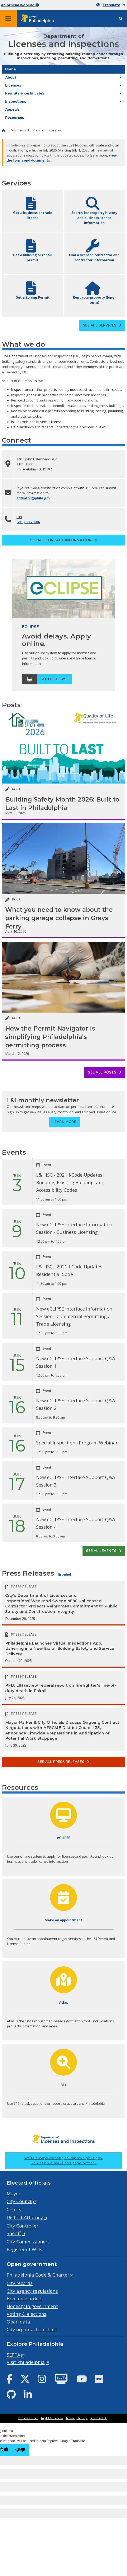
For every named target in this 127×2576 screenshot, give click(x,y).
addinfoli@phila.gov (33, 498)
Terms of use (28, 2418)
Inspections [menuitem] (15, 102)
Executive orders (25, 2298)
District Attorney (25, 2217)
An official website (20, 5)
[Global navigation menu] (8, 18)
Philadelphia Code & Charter (38, 2275)
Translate (111, 5)
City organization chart (32, 2329)
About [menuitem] (10, 77)
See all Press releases (63, 1762)
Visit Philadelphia (26, 2362)
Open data (18, 2321)
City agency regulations (32, 2291)
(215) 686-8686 (28, 522)
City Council (19, 2201)
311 (19, 517)
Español (64, 1574)
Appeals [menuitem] (12, 109)
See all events (104, 1551)
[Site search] (120, 19)
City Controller (22, 2225)
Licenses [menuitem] (13, 85)
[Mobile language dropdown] (111, 5)
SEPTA (13, 2355)
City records (20, 2283)
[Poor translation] (20, 2450)
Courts (14, 2209)
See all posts (105, 1072)
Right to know (52, 2418)
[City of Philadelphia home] (38, 18)
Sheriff (14, 2233)
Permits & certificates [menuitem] (24, 93)
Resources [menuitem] (14, 118)
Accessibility (99, 2418)
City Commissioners (28, 2241)
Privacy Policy (77, 2418)
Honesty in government (32, 2306)
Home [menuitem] (10, 69)
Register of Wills (24, 2249)
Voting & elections (26, 2314)
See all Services (102, 325)
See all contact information (63, 540)
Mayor (13, 2193)
